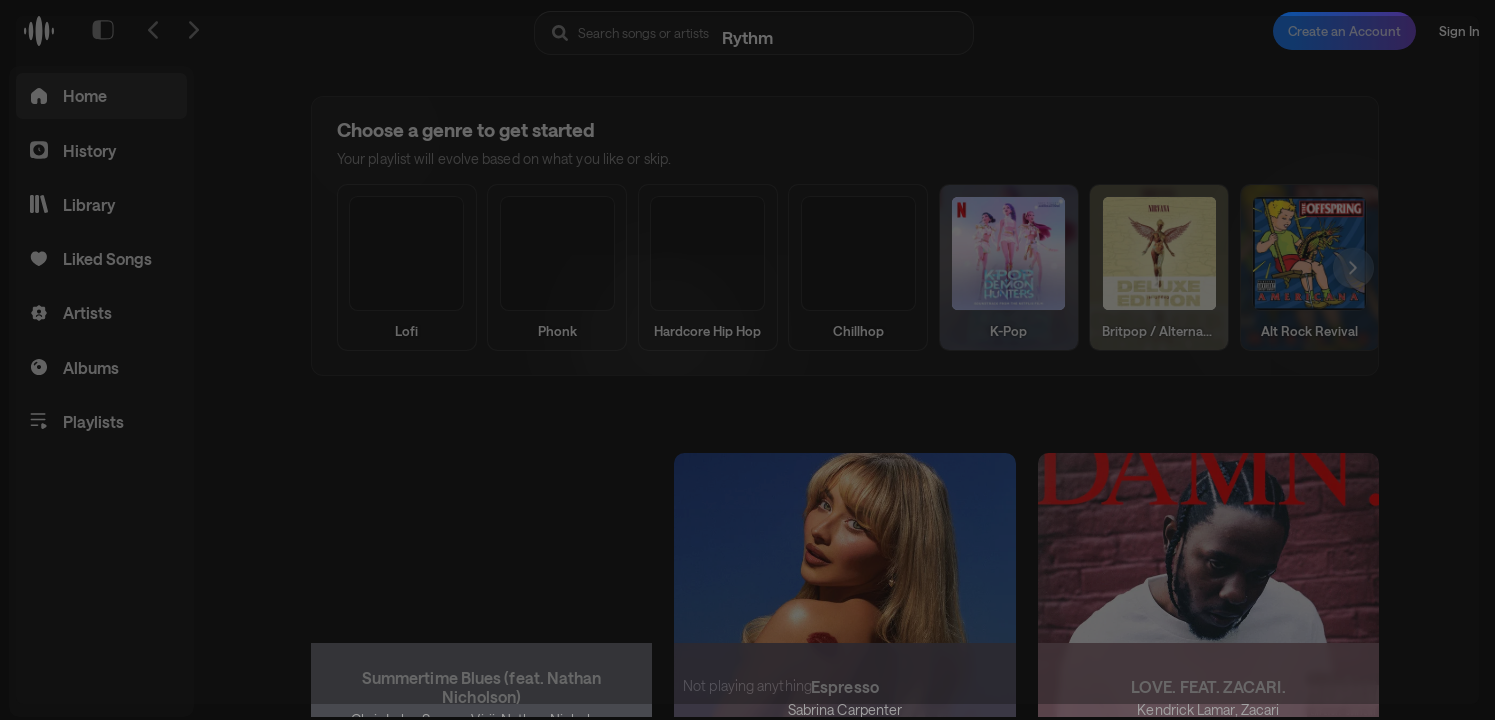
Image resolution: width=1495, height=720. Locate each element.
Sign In (1459, 31)
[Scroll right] (1345, 267)
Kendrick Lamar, (1188, 708)
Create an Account (1344, 31)
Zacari (1259, 708)
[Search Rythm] (754, 33)
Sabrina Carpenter (844, 708)
